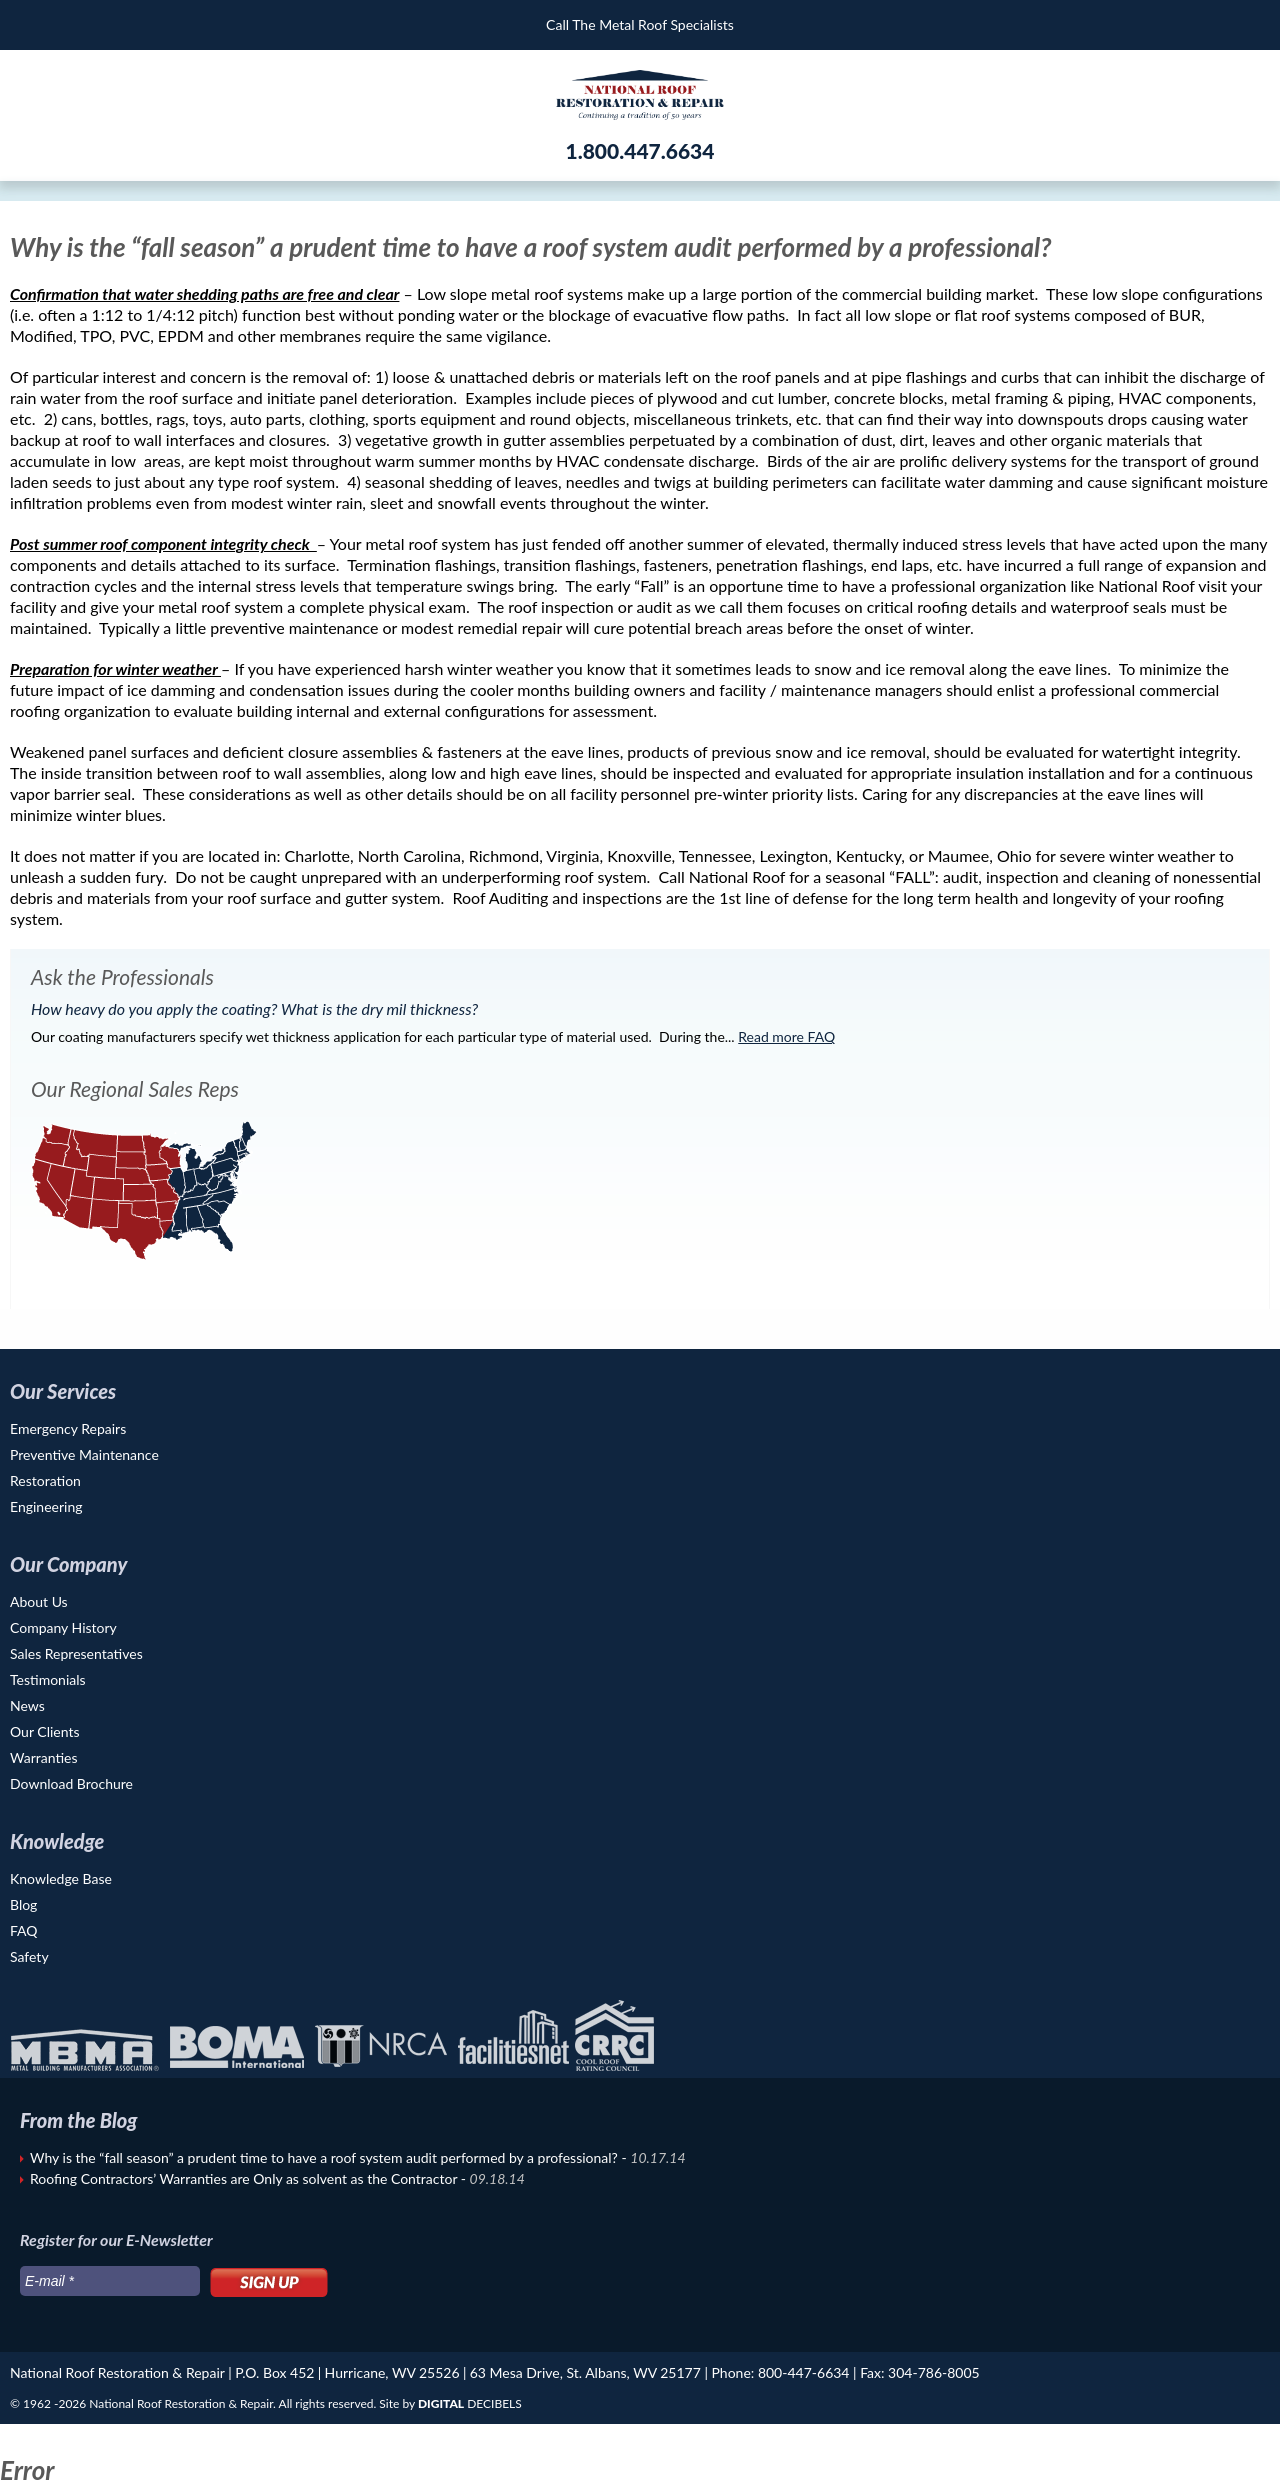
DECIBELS (470, 2403)
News (27, 1705)
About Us (39, 1601)
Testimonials (48, 1679)
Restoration (45, 1480)
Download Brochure (71, 1783)
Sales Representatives (76, 1653)
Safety (29, 1956)
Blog (23, 1904)
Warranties (44, 1757)
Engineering (46, 1506)
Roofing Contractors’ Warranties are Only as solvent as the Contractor (245, 2178)
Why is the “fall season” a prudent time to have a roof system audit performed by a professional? (325, 2157)
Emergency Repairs (68, 1428)
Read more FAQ (786, 1036)
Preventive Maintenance (84, 1454)
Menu (29, 25)
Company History (63, 1627)
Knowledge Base (61, 1878)
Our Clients (45, 1731)
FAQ (24, 1930)
